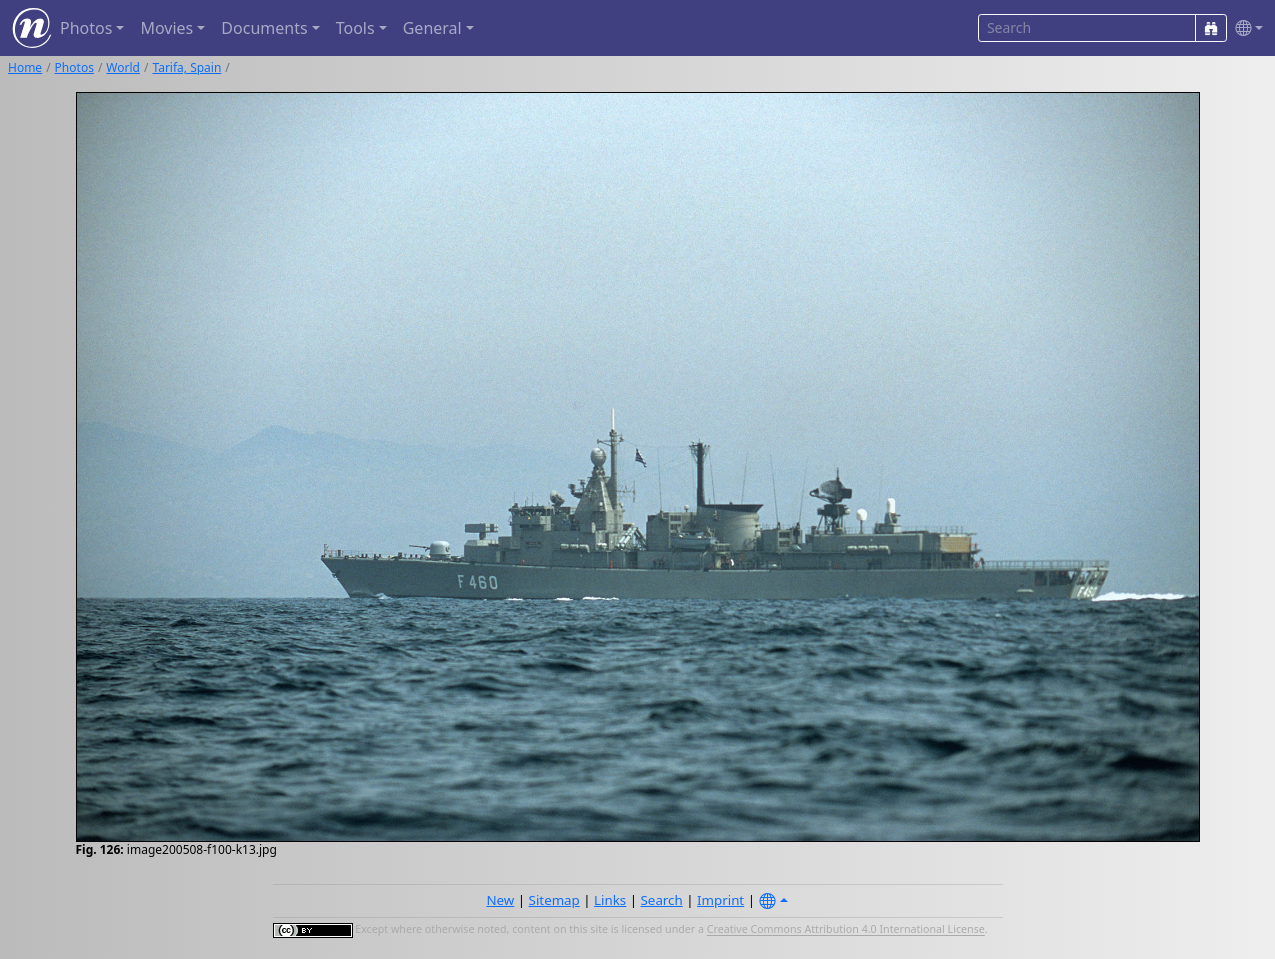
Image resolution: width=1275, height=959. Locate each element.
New (500, 900)
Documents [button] (264, 28)
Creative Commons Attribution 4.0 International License (846, 930)
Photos (74, 67)
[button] (1245, 28)
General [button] (432, 28)
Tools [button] (355, 28)
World (123, 67)
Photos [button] (86, 28)
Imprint (720, 900)
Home (25, 67)
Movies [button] (166, 28)
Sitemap (554, 900)
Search (662, 900)
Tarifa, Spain (186, 67)
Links (610, 900)
